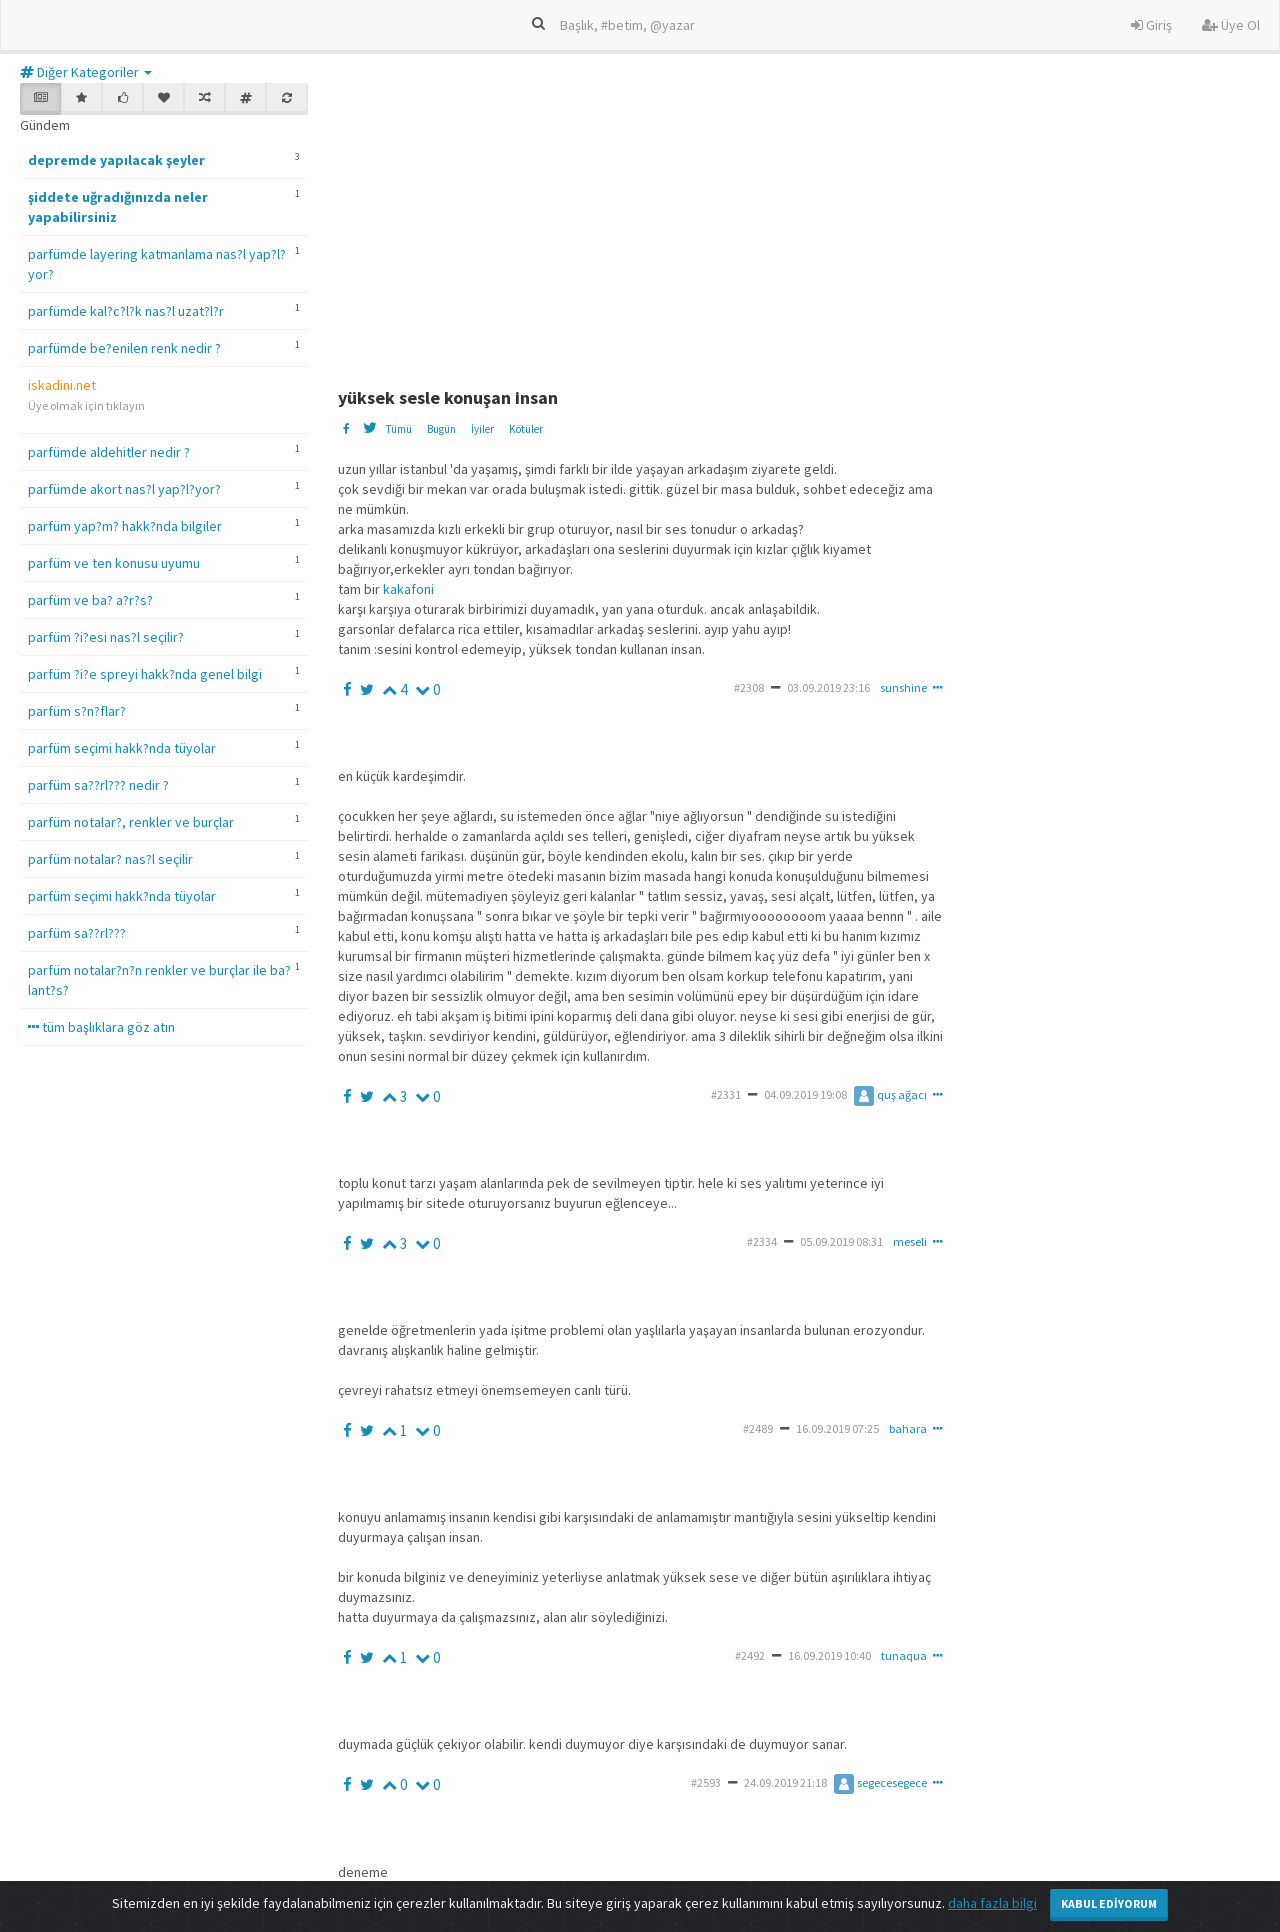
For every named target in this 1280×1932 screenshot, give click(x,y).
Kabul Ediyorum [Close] (1109, 1903)
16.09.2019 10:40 (829, 1655)
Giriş (1151, 25)
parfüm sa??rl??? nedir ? (98, 785)
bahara (908, 1428)
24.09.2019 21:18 (785, 1782)
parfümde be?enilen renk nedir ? (124, 348)
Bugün (441, 429)
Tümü (398, 429)
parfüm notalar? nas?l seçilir (110, 859)
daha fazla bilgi (992, 1903)
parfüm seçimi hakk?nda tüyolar (122, 748)
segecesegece (880, 1782)
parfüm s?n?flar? (77, 711)
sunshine (903, 687)
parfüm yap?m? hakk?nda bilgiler (125, 526)
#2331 (726, 1094)
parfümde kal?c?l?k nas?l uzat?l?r (126, 311)
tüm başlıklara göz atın (101, 1027)
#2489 (758, 1428)
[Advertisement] (809, 223)
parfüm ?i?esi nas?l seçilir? (106, 637)
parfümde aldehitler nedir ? (109, 452)
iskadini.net (62, 385)
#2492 (750, 1655)
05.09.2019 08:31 (841, 1241)
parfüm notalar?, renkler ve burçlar (131, 822)
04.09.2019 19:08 (805, 1094)
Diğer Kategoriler (86, 72)
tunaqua (904, 1655)
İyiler (482, 429)
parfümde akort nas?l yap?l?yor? (124, 489)
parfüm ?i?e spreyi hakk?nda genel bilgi (145, 674)
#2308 (749, 687)
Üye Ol (1231, 25)
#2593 (706, 1782)
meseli (910, 1241)
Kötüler (526, 429)
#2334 (762, 1241)
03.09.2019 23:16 (828, 687)
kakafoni (408, 589)
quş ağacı (890, 1094)
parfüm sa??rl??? (77, 933)
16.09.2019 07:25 (837, 1428)
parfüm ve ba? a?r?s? (90, 600)
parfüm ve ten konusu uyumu (114, 563)
